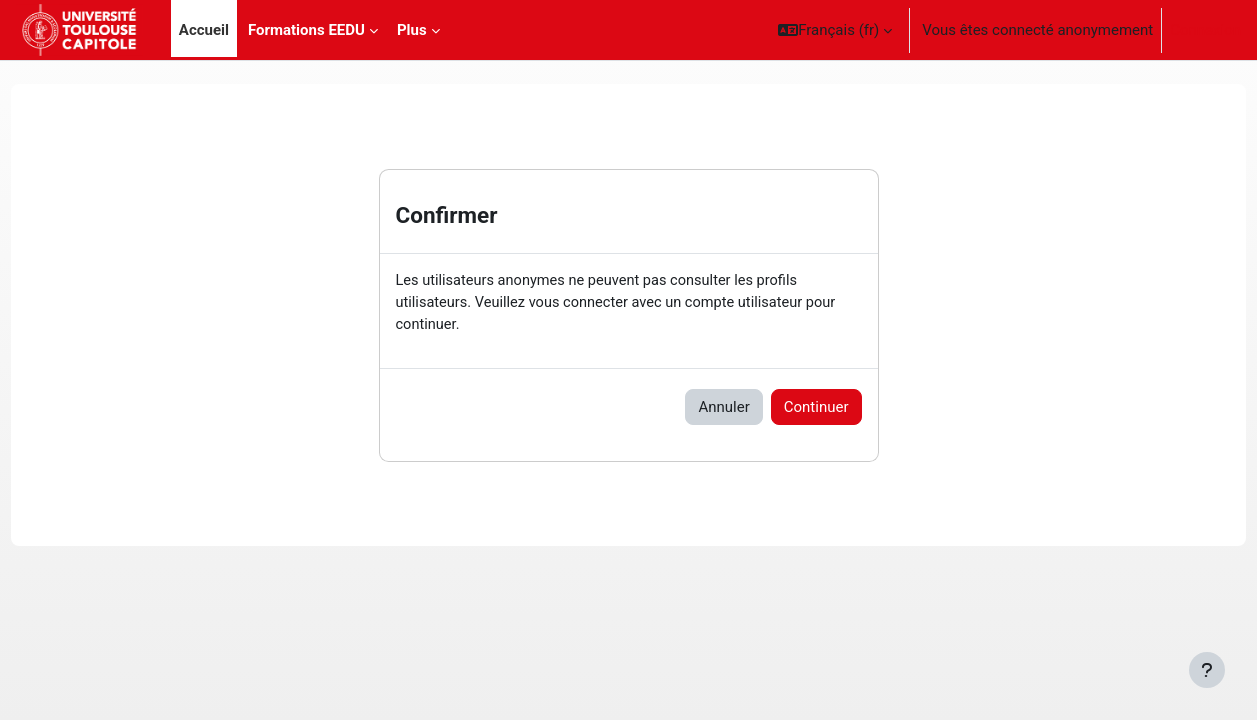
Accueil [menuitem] (204, 30)
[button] (835, 30)
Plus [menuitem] (412, 30)
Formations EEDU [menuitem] (306, 30)
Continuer (816, 409)
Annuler (723, 409)
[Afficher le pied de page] (1207, 670)
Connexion (1205, 30)
